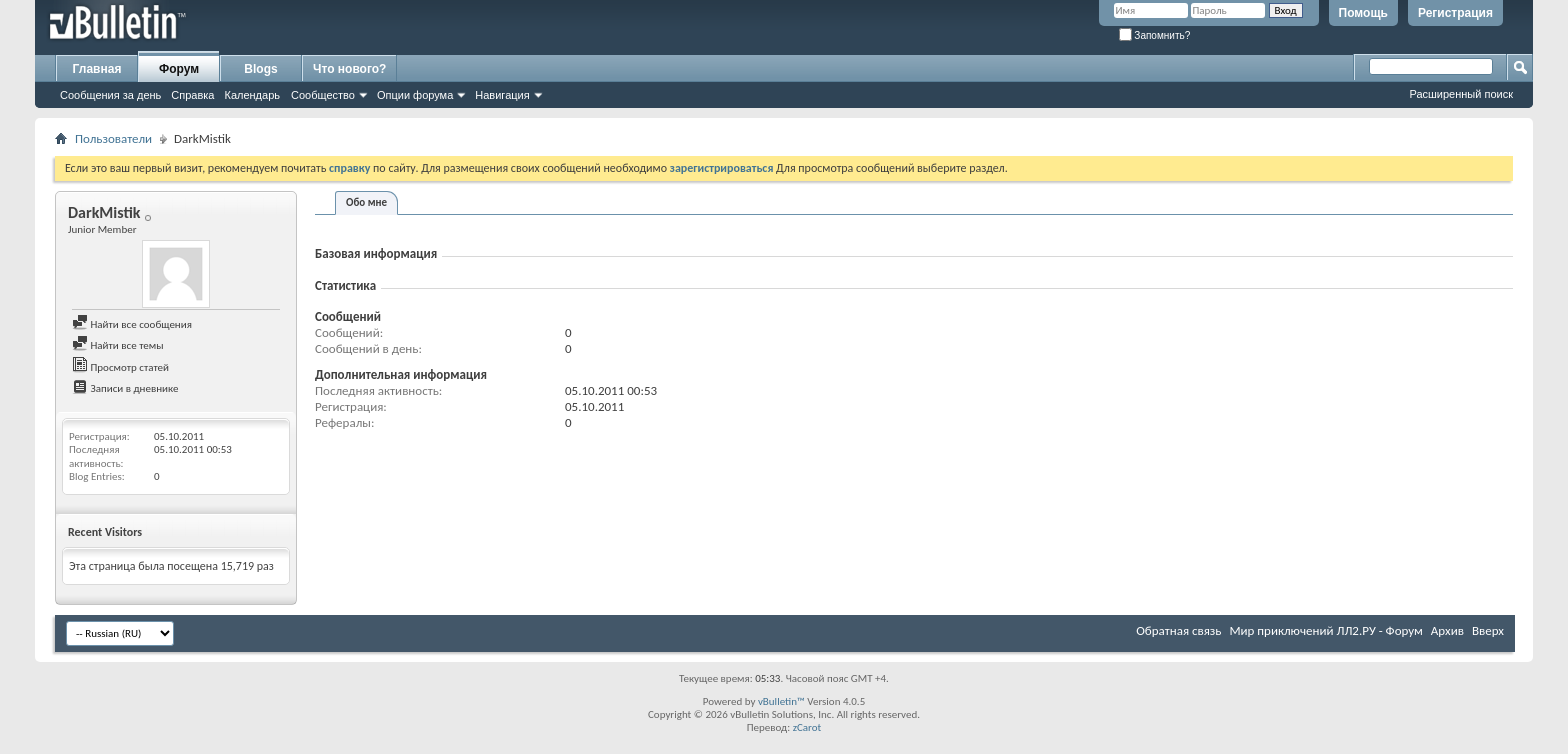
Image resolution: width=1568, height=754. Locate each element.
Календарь (252, 95)
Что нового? (349, 69)
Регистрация (1455, 13)
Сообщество (323, 95)
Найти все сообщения (132, 324)
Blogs (260, 69)
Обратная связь (1178, 630)
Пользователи (113, 138)
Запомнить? (1155, 35)
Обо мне (366, 202)
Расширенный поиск (1461, 94)
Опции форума (415, 95)
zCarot (807, 727)
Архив (1447, 630)
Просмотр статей (120, 367)
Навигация (502, 95)
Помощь (1363, 13)
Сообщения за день (110, 95)
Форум (179, 69)
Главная (97, 69)
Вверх (1488, 630)
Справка (192, 95)
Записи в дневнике (125, 388)
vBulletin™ (781, 701)
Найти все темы (117, 345)
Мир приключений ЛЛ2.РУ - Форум (1325, 630)
